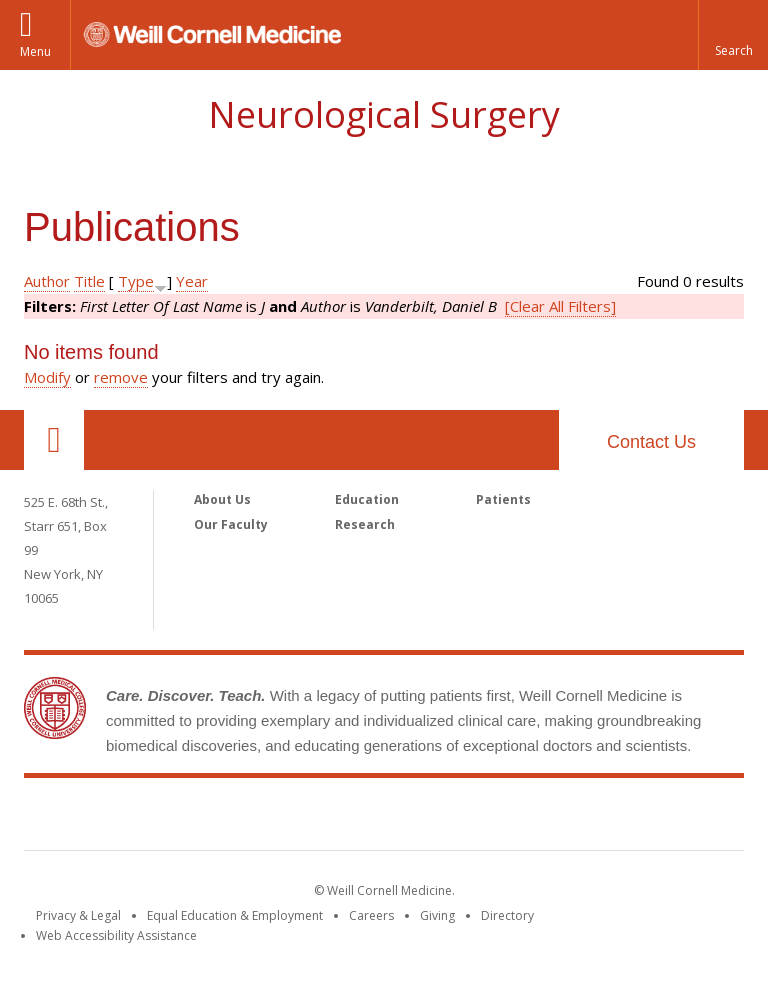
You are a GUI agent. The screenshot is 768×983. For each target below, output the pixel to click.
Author (47, 281)
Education (367, 499)
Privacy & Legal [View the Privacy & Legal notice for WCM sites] (78, 915)
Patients (503, 499)
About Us (222, 499)
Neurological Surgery (384, 114)
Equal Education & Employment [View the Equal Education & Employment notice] (235, 915)
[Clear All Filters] (560, 306)
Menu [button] (35, 51)
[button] (733, 35)
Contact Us (651, 442)
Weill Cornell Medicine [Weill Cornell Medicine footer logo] (384, 818)
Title (89, 281)
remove (121, 377)
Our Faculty (231, 524)
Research (365, 524)
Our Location (54, 440)
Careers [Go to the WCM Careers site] (371, 915)
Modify (47, 377)
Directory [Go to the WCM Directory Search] (507, 915)
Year (192, 281)
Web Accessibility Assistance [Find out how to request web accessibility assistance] (116, 935)
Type (136, 281)
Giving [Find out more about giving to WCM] (437, 915)
